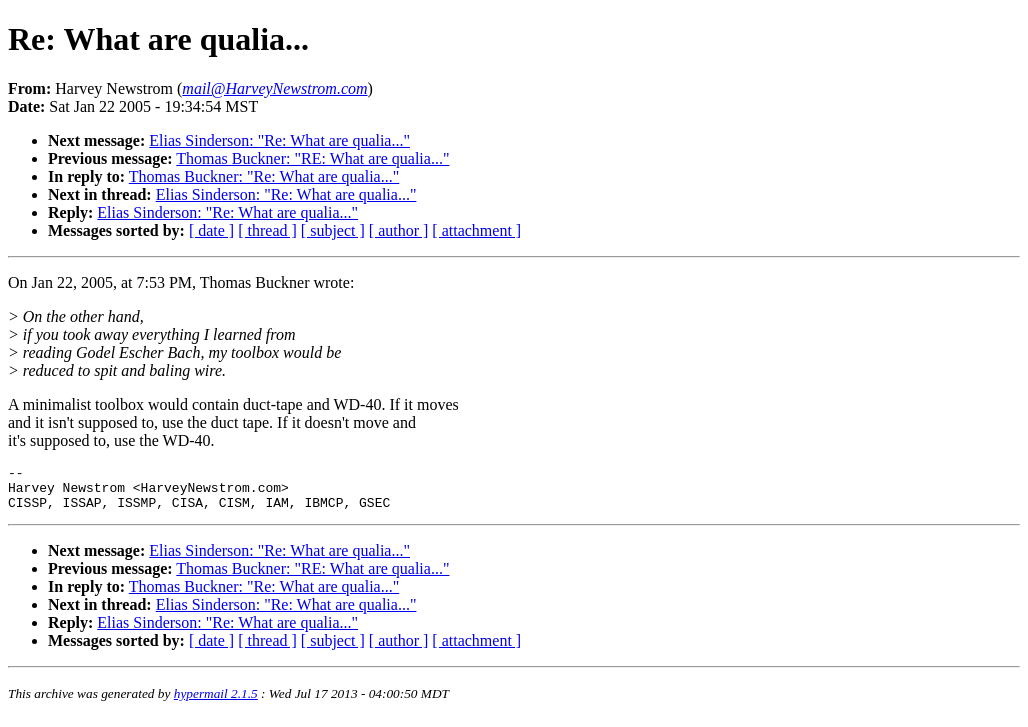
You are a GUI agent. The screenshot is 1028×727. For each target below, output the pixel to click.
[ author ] (399, 230)
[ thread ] (267, 230)
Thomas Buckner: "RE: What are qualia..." (312, 158)
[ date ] (211, 230)
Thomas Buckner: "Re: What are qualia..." (264, 176)
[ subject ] (333, 230)
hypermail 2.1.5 (216, 702)
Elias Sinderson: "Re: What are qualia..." (279, 140)
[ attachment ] (476, 230)
